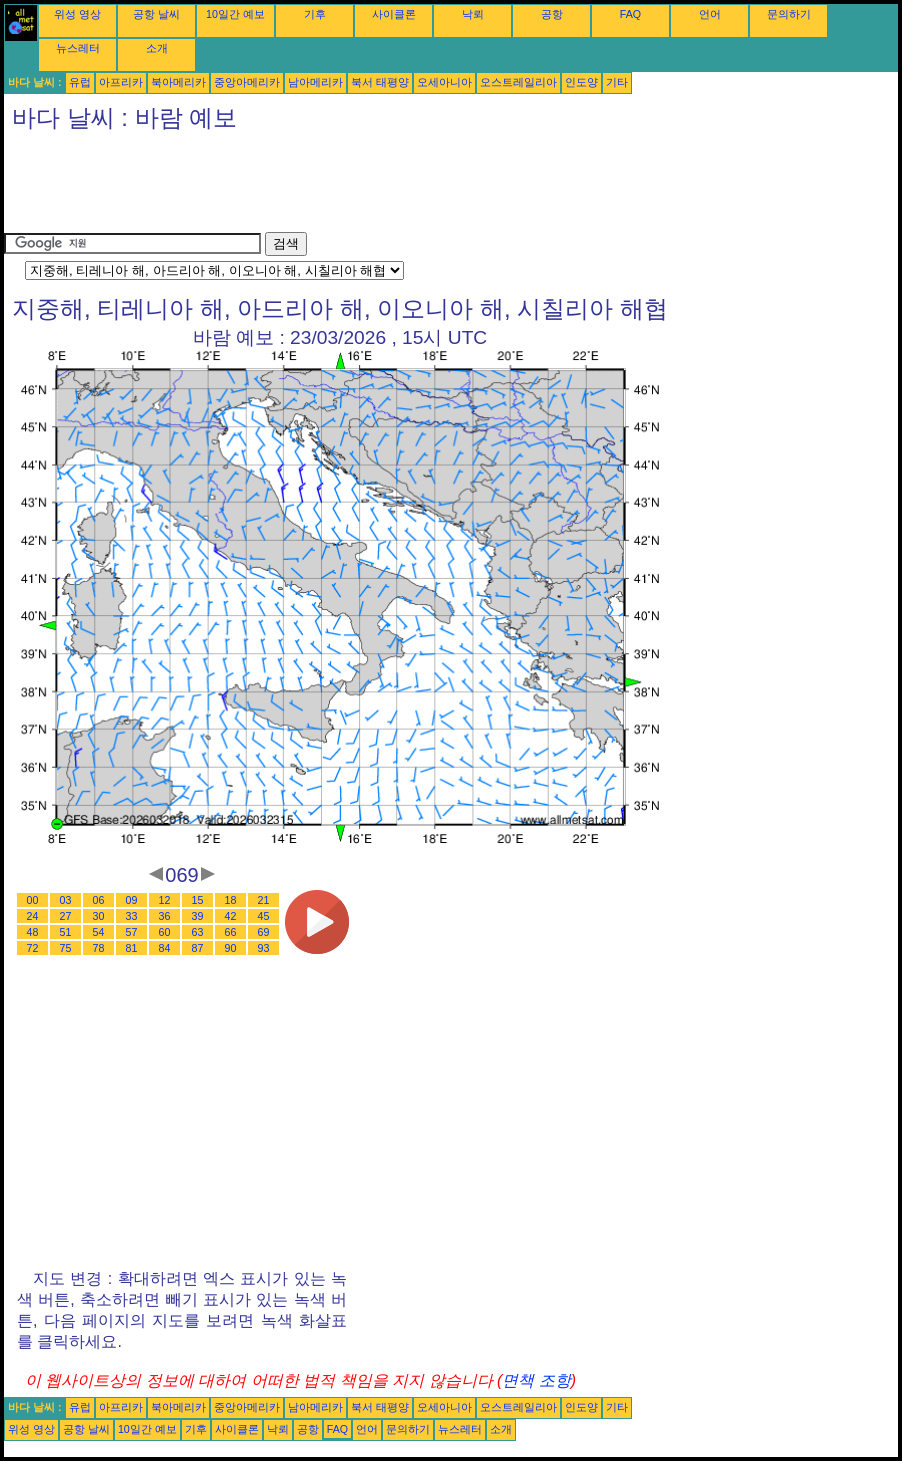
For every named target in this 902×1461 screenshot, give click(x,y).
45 (264, 916)
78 (99, 948)
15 (198, 900)
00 (33, 900)
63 (198, 932)
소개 (157, 48)
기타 (617, 82)
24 (33, 916)
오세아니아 (444, 82)
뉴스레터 (78, 48)
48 (33, 932)
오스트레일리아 (518, 82)
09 (132, 900)
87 (198, 948)
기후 (315, 14)
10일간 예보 (235, 14)
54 (99, 932)
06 (99, 900)
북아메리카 (178, 82)
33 (132, 916)
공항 (552, 14)
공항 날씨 (156, 14)
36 (165, 916)
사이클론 (394, 14)
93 (264, 948)
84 (165, 948)
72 (33, 948)
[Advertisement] (368, 187)
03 (66, 900)
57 (132, 932)
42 (231, 916)
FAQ (630, 14)
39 (198, 916)
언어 (710, 14)
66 (231, 932)
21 (264, 900)
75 (66, 948)
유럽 (80, 82)
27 (66, 916)
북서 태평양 (380, 82)
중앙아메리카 (247, 82)
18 (231, 900)
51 (66, 932)
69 (264, 932)
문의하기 (789, 14)
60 (165, 932)
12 (165, 900)
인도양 (581, 82)
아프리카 (121, 82)
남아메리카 (315, 82)
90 (231, 948)
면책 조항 (536, 1380)
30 (99, 916)
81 (132, 948)
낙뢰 (473, 14)
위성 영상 (77, 14)
